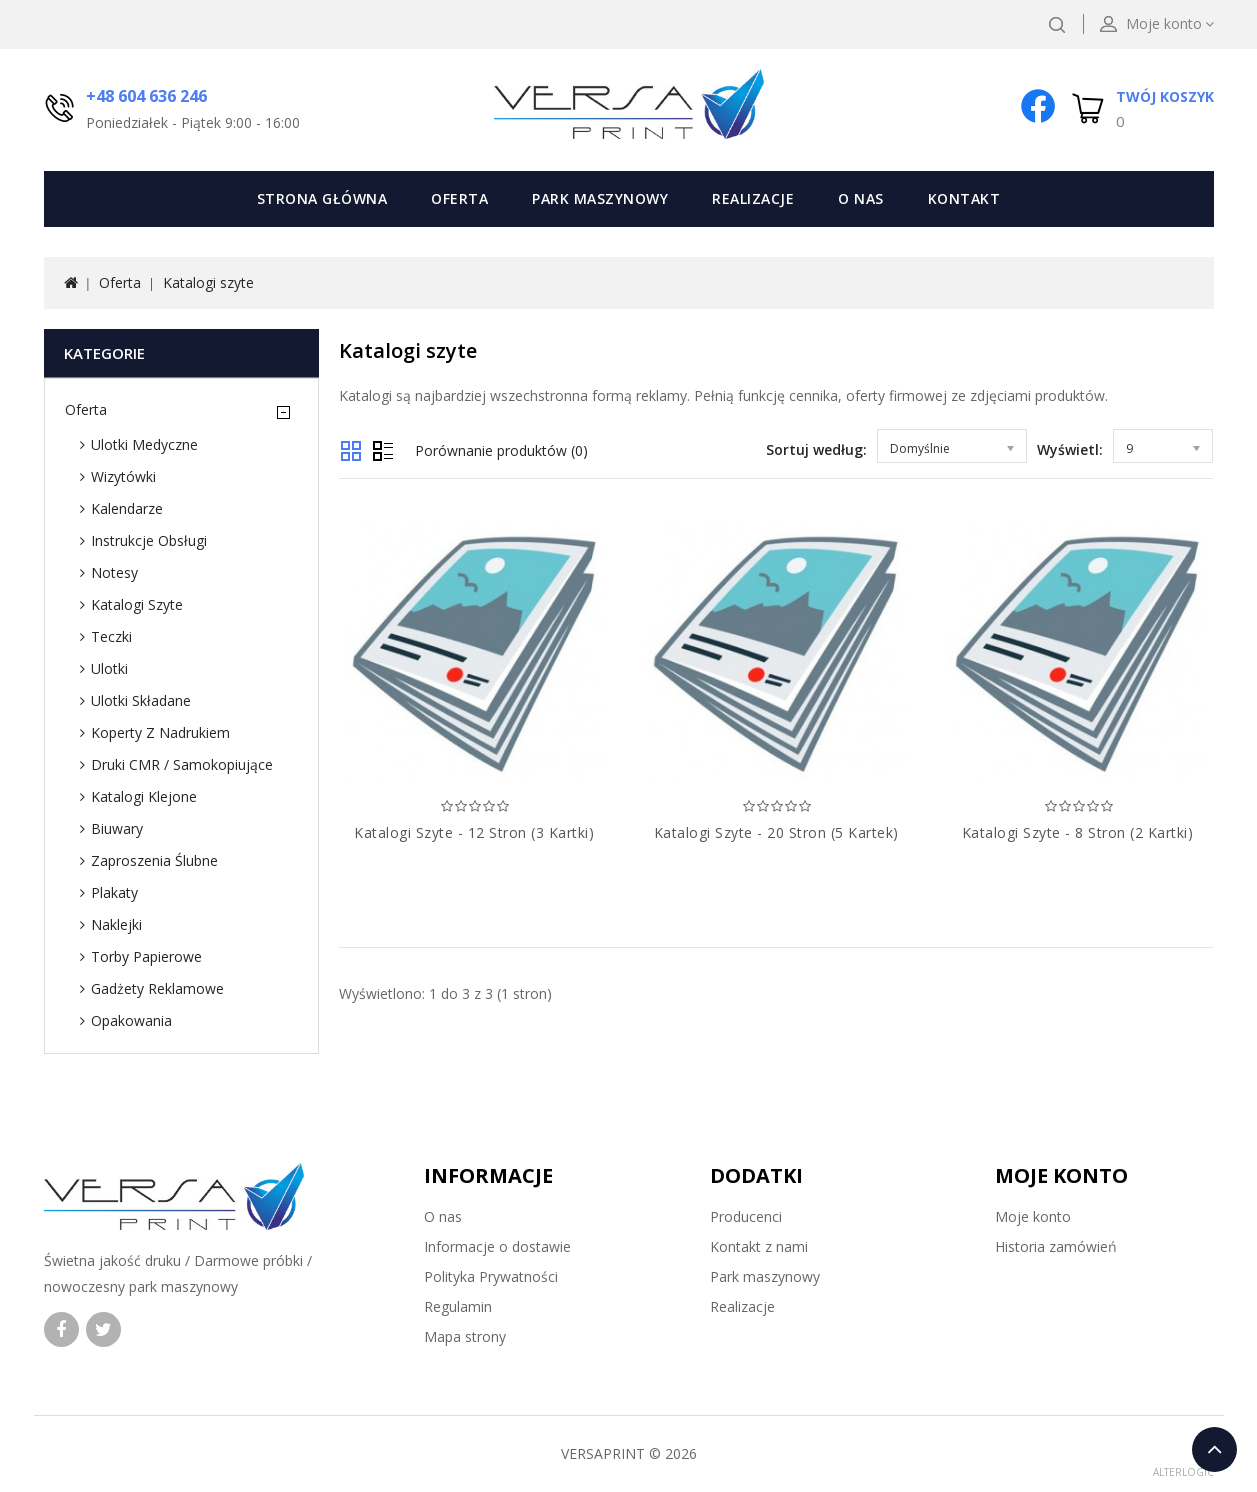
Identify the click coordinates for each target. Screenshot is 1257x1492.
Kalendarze (127, 508)
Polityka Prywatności (491, 1276)
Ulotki (109, 668)
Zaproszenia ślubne (154, 860)
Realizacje (753, 198)
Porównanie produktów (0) (501, 450)
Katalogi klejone (144, 796)
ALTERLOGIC (1183, 1472)
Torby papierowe (146, 956)
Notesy (114, 572)
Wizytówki (123, 476)
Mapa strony (465, 1336)
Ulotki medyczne (144, 444)
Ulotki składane (141, 700)
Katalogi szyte (208, 282)
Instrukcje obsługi (149, 540)
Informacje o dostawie (497, 1246)
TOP (1214, 1449)
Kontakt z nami (759, 1246)
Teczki (111, 636)
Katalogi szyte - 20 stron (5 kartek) (776, 832)
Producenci (746, 1216)
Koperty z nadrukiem (160, 732)
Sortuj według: (816, 449)
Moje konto (1033, 1216)
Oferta (459, 198)
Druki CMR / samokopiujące (182, 764)
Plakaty (114, 892)
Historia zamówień (1056, 1246)
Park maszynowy (600, 198)
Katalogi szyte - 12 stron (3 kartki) (474, 832)
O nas (861, 198)
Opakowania (131, 1020)
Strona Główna (322, 198)
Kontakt (964, 198)
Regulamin (458, 1306)
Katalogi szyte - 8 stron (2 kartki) (1078, 832)
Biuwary (117, 828)
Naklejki (116, 924)
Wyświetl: (1070, 449)
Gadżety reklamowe (157, 988)
